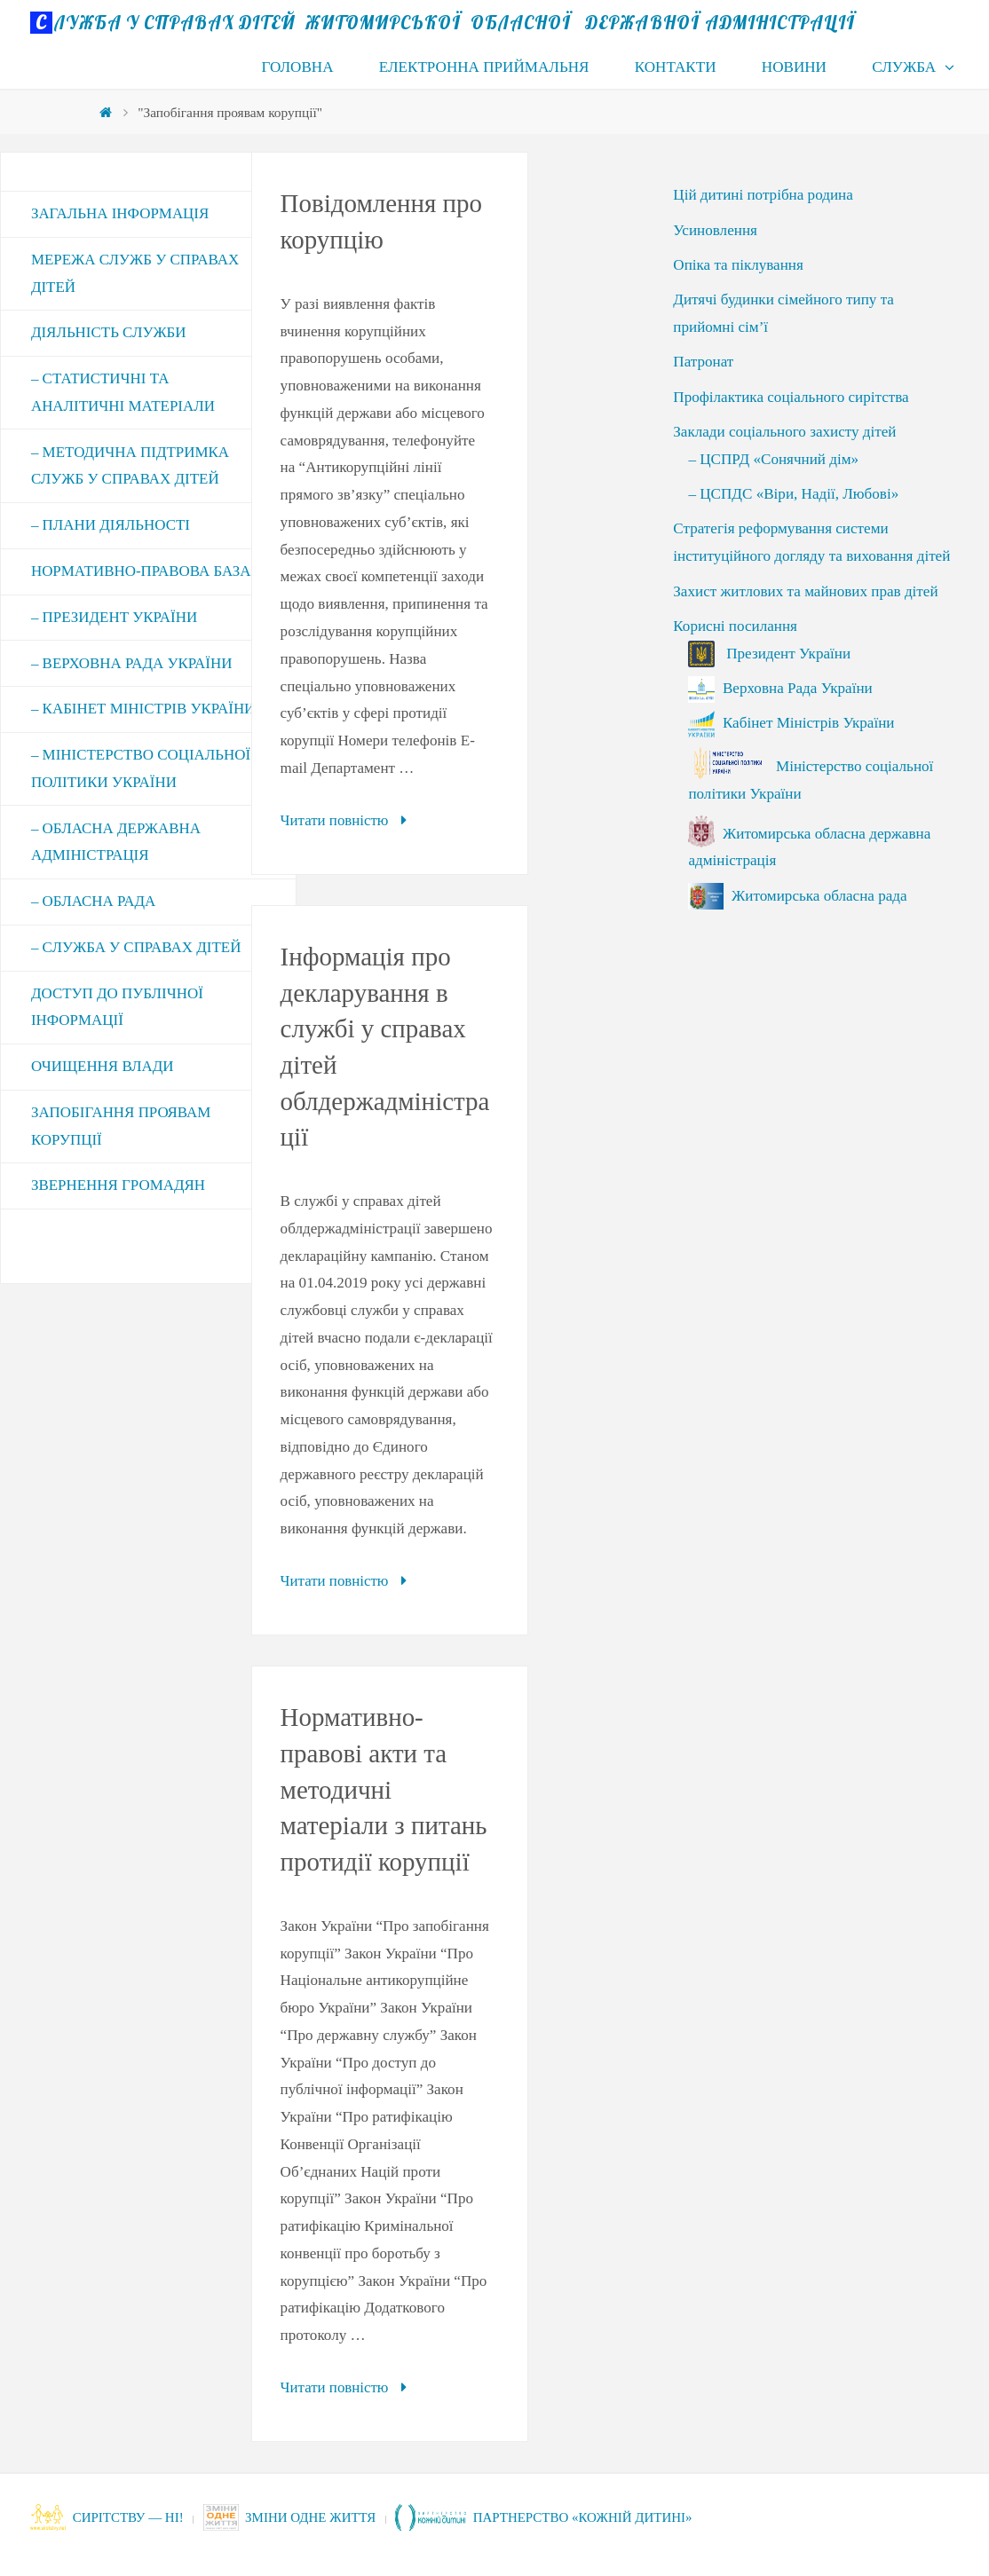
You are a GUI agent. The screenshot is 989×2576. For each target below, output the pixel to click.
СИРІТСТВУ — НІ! (108, 2516)
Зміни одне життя (295, 2516)
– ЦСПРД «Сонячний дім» (773, 459)
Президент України (769, 653)
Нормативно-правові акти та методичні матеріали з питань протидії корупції (384, 1788)
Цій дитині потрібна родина (762, 194)
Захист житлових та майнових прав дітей (805, 591)
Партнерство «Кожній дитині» (554, 2516)
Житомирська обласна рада (797, 895)
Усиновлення (715, 230)
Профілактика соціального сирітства (790, 397)
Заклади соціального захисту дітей (784, 431)
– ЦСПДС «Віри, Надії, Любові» (793, 493)
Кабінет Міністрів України (791, 722)
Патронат (703, 361)
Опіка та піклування (738, 264)
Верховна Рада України (780, 688)
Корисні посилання (735, 626)
